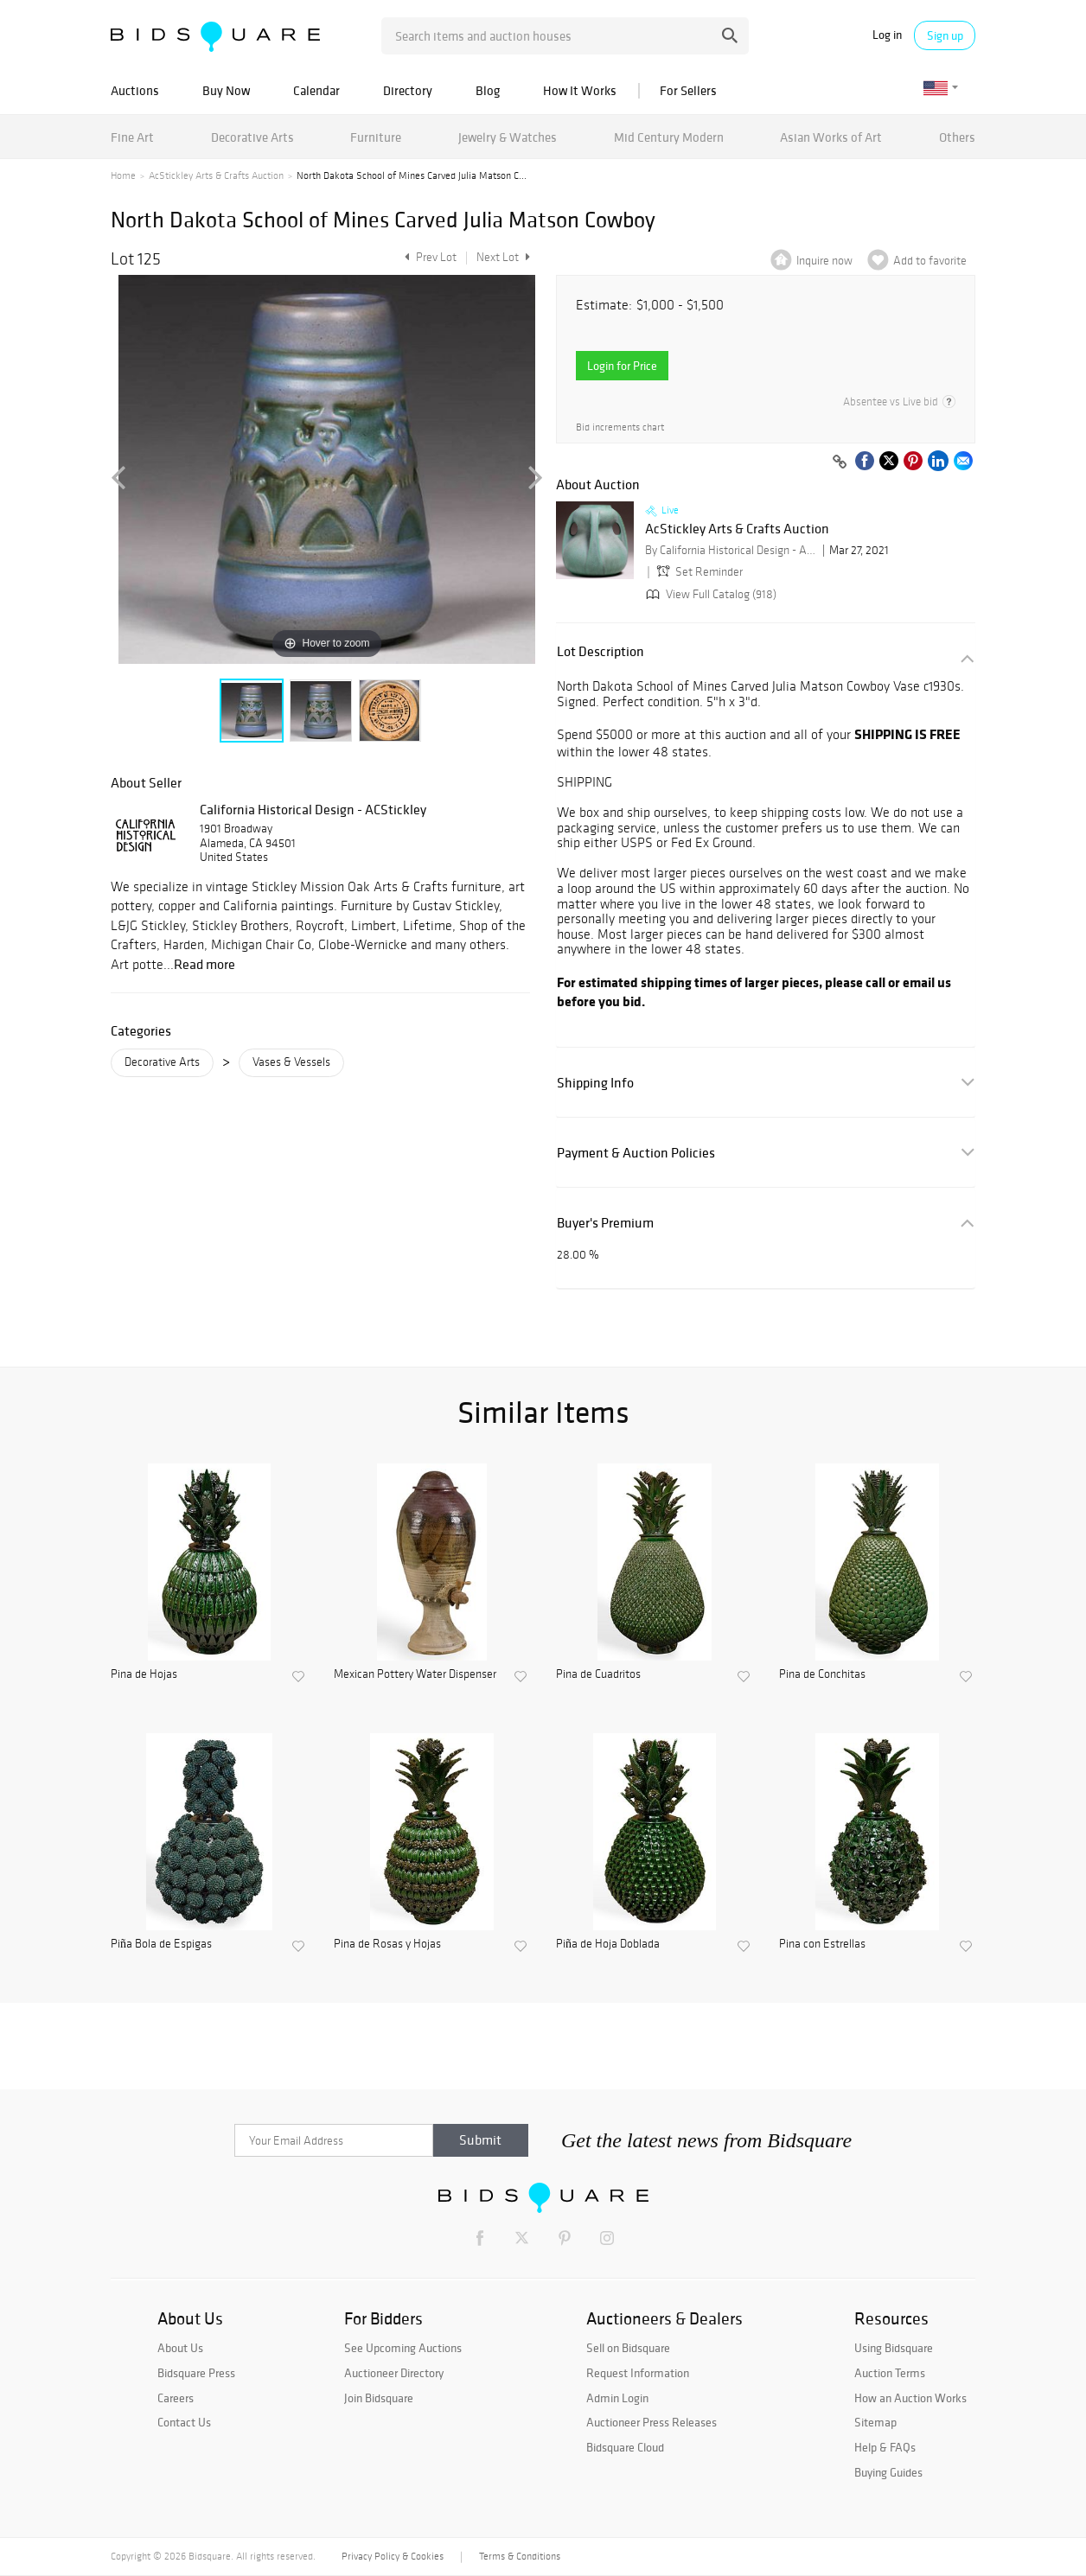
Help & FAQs (885, 2447)
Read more (204, 963)
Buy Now (226, 90)
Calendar (316, 90)
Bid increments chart (620, 427)
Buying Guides (888, 2472)
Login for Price (622, 365)
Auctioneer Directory (394, 2373)
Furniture (375, 137)
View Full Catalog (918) (709, 594)
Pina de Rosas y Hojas (387, 1944)
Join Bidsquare (378, 2398)
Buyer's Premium (605, 1223)
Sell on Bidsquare (628, 2348)
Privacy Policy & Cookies (393, 2556)
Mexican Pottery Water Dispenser (415, 1674)
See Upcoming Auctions (403, 2348)
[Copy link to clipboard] (839, 462)
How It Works (579, 90)
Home (123, 175)
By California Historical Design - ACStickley (731, 550)
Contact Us (184, 2422)
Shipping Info (595, 1082)
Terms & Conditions (519, 2556)
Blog (488, 90)
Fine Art (132, 137)
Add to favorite (930, 260)
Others (957, 137)
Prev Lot (428, 257)
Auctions (135, 90)
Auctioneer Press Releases (651, 2422)
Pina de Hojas (144, 1674)
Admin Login (617, 2398)
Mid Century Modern (669, 137)
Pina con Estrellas (822, 1944)
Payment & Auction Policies (636, 1153)
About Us (180, 2348)
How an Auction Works (910, 2398)
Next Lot (503, 257)
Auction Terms (889, 2373)
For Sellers (688, 90)
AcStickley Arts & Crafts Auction (216, 175)
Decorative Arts (252, 137)
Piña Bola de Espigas (161, 1944)
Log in (887, 35)
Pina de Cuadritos (598, 1674)
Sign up (945, 35)
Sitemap (875, 2422)
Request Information (637, 2373)
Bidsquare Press (196, 2373)
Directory (407, 90)
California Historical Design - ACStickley (313, 809)
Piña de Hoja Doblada (608, 1944)
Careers (175, 2398)
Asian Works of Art (831, 137)
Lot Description (600, 651)
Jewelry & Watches (507, 137)
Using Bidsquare (893, 2348)
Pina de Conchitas (822, 1674)
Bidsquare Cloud (625, 2447)
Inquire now (824, 260)
